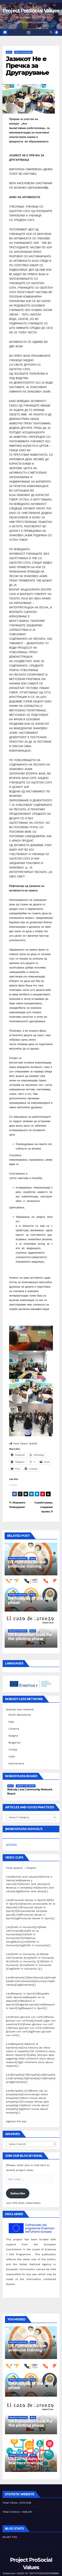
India (11, 1756)
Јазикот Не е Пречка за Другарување (27, 66)
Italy (11, 1721)
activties (11, 1844)
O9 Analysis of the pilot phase (30, 1600)
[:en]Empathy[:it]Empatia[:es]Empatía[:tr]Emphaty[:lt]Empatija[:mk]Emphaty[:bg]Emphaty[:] (31, 2078)
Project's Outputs (17, 1558)
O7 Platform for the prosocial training (27, 1564)
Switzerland (16, 1763)
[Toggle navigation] (28, 32)
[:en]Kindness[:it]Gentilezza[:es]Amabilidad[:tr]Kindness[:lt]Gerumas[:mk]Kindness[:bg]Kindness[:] (31, 1981)
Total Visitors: (11, 2511)
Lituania (13, 1728)
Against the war (16, 2121)
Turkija (12, 1749)
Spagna (13, 1735)
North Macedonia (23, 52)
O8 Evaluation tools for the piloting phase (30, 1636)
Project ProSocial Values (31, 11)
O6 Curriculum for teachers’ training (25, 2460)
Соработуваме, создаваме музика (44, 1507)
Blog (9, 52)
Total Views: (10, 2502)
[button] (51, 32)
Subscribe (17, 2193)
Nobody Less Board (26, 1786)
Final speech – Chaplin (21, 1867)
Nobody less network (20, 1709)
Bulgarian (14, 1742)
